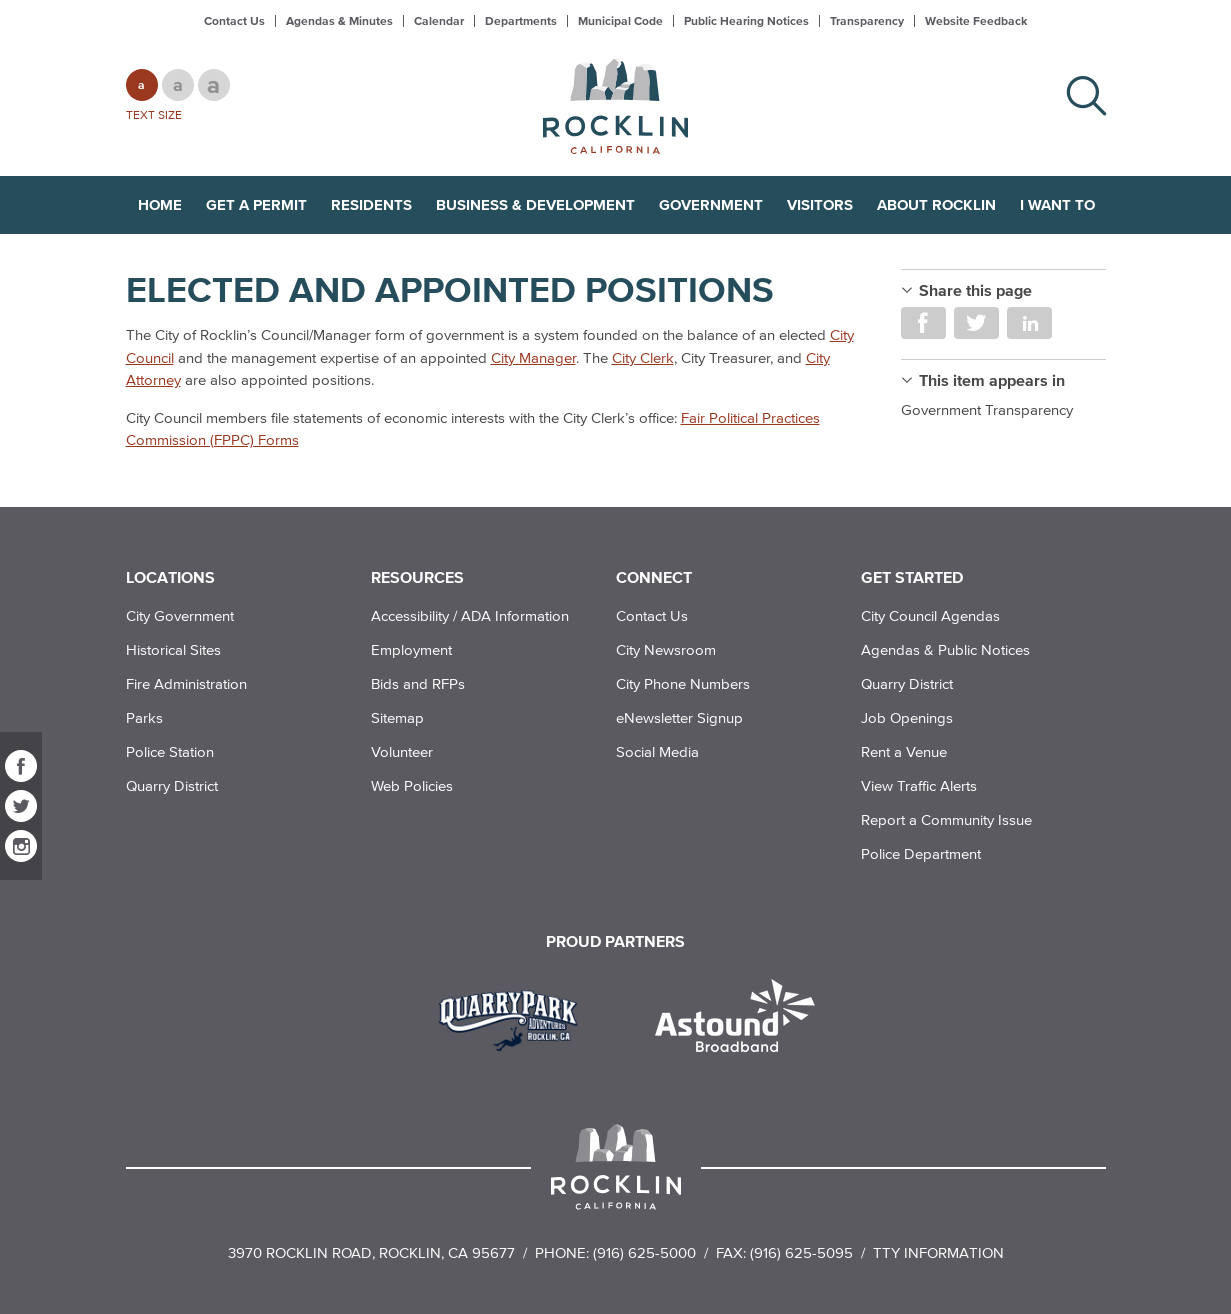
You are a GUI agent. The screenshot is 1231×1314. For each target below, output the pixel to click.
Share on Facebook (923, 323)
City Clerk (643, 357)
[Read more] (515, 1018)
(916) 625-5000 (644, 1252)
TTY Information (938, 1252)
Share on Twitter (976, 323)
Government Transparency (987, 409)
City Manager (533, 357)
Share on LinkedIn (1029, 323)
